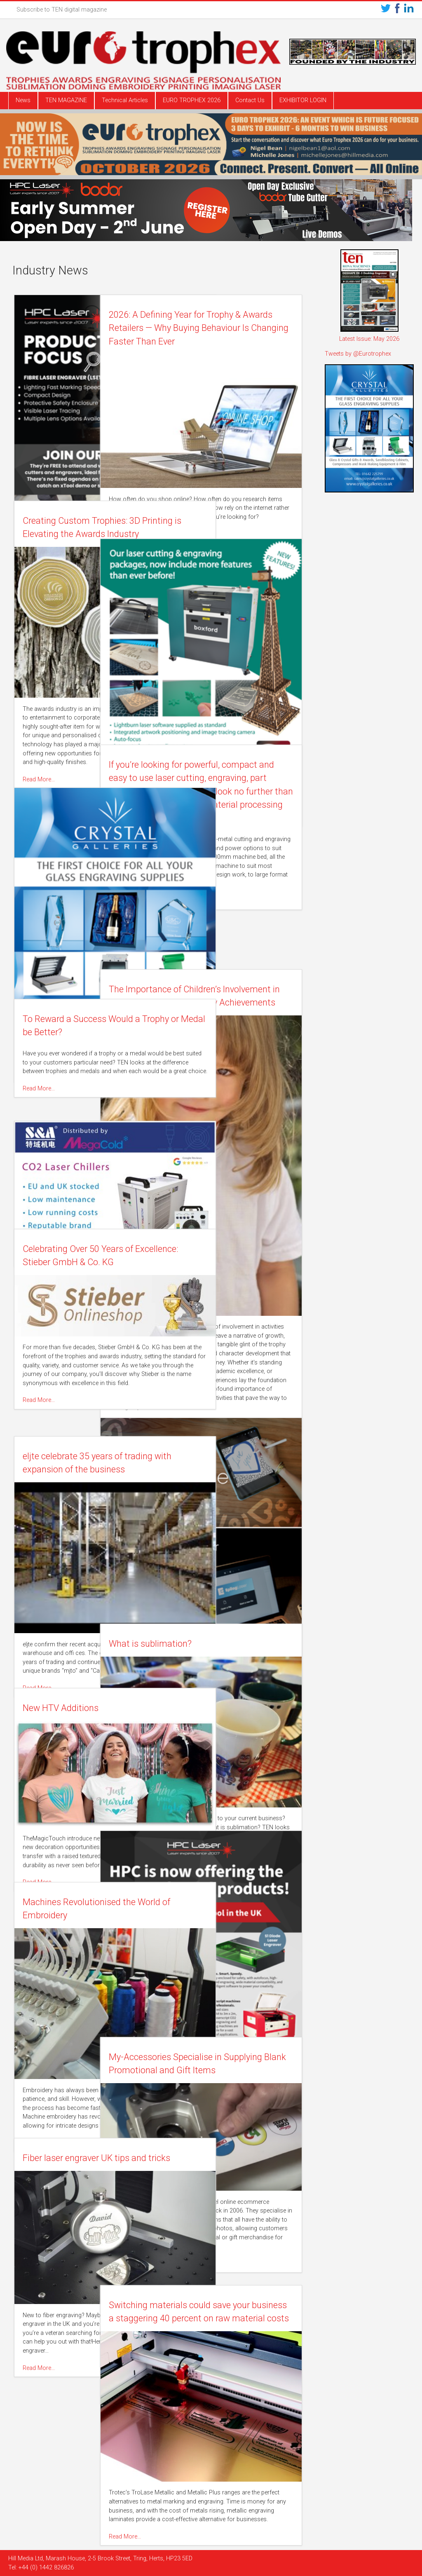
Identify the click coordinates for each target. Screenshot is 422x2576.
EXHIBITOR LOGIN (302, 100)
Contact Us (250, 100)
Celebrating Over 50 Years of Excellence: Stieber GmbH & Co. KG (85, 1262)
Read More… (185, 523)
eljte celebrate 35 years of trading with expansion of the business (81, 1469)
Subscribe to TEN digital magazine (61, 9)
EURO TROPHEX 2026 (191, 100)
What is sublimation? (210, 1643)
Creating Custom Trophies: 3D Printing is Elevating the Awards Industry (82, 534)
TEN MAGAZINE (66, 100)
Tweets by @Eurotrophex (358, 353)
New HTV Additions (62, 1708)
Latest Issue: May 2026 (369, 338)
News (23, 100)
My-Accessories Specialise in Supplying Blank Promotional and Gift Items (225, 2070)
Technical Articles (125, 100)
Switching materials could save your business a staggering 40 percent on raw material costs (230, 2318)
